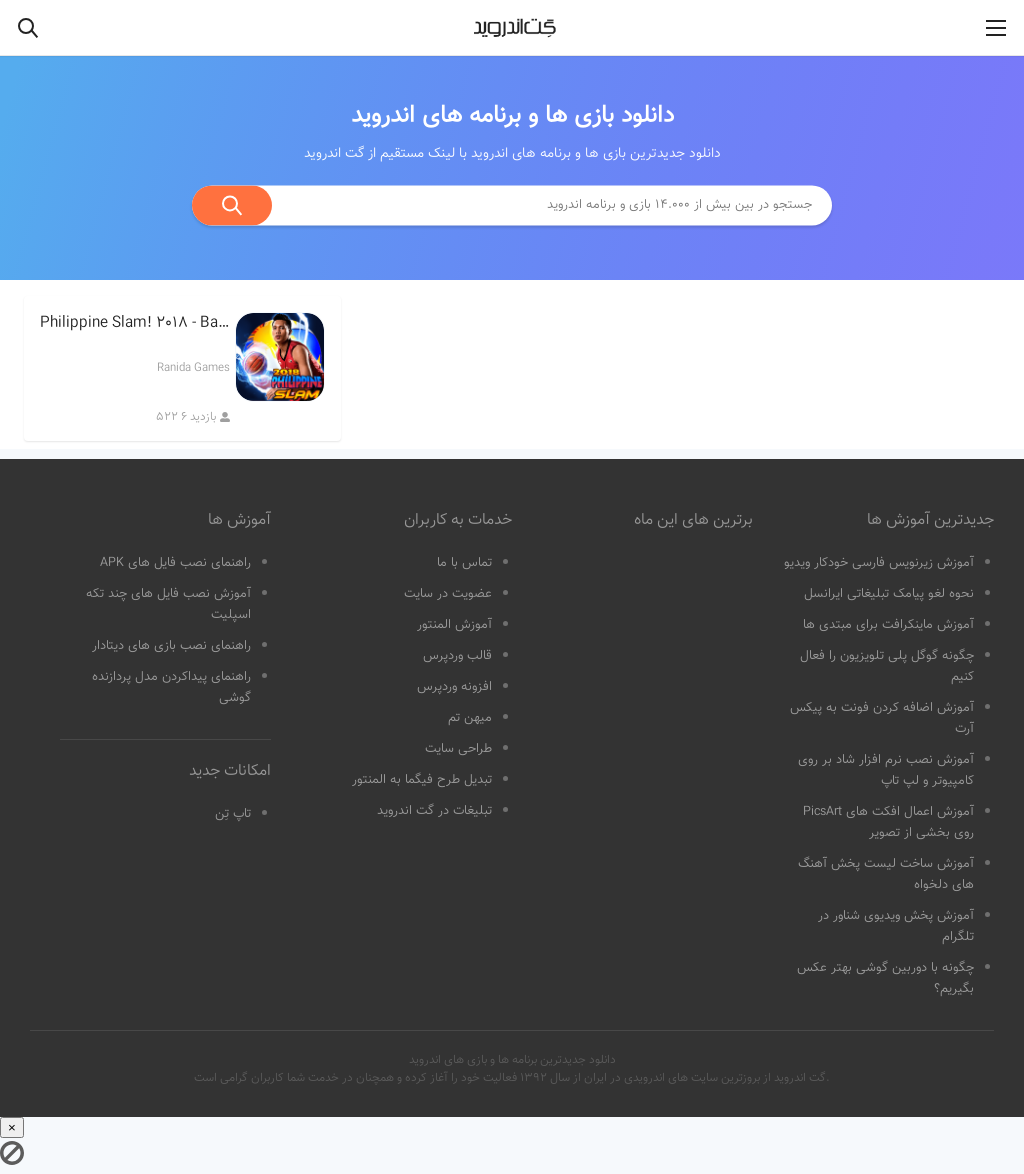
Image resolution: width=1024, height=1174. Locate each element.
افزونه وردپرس (454, 687)
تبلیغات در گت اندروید (434, 811)
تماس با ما (464, 563)
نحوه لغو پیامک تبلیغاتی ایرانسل (889, 594)
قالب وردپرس (457, 656)
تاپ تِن (233, 814)
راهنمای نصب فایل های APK (175, 563)
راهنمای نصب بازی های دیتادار (171, 646)
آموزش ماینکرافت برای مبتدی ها (888, 625)
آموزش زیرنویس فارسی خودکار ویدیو (879, 563)
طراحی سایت (458, 749)
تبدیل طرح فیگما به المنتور (422, 780)
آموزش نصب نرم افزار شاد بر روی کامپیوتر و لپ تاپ (886, 770)
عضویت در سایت (448, 594)
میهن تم (470, 718)
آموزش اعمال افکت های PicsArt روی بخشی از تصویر (888, 822)
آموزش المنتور (454, 625)
